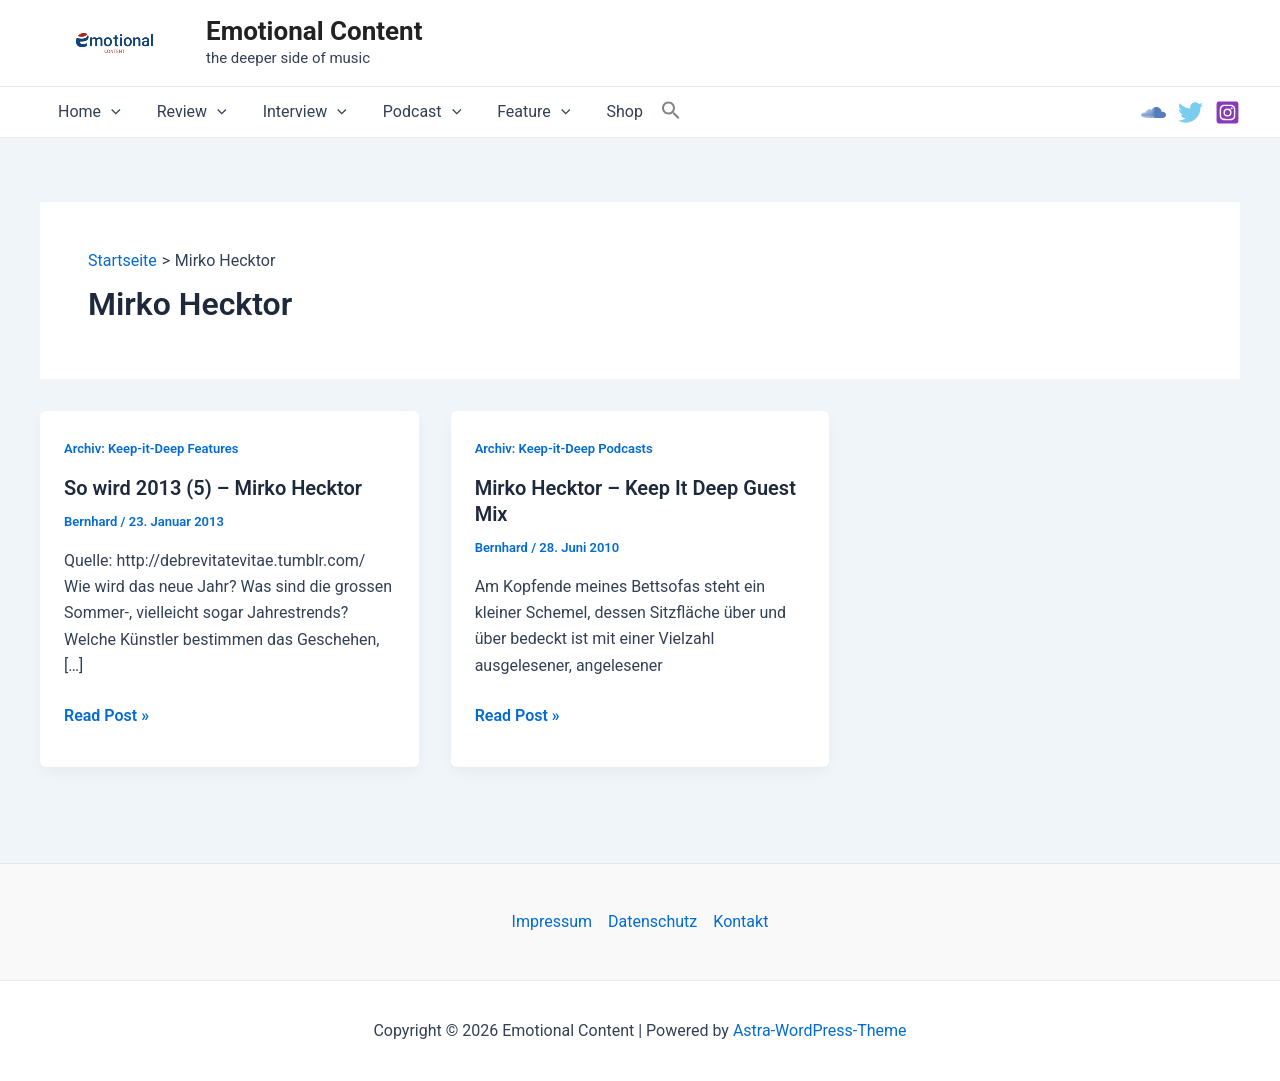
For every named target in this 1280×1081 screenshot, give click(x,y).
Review (186, 112)
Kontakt (740, 921)
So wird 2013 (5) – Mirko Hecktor (213, 488)
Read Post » (106, 716)
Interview (295, 112)
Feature (515, 112)
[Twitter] (1190, 112)
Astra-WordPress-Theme (820, 1030)
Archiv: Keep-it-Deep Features (151, 448)
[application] (109, 112)
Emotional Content (314, 31)
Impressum (552, 921)
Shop (602, 111)
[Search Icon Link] (647, 111)
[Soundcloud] (1153, 112)
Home (87, 112)
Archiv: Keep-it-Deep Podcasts (564, 448)
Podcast (408, 112)
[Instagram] (1227, 112)
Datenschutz (652, 921)
